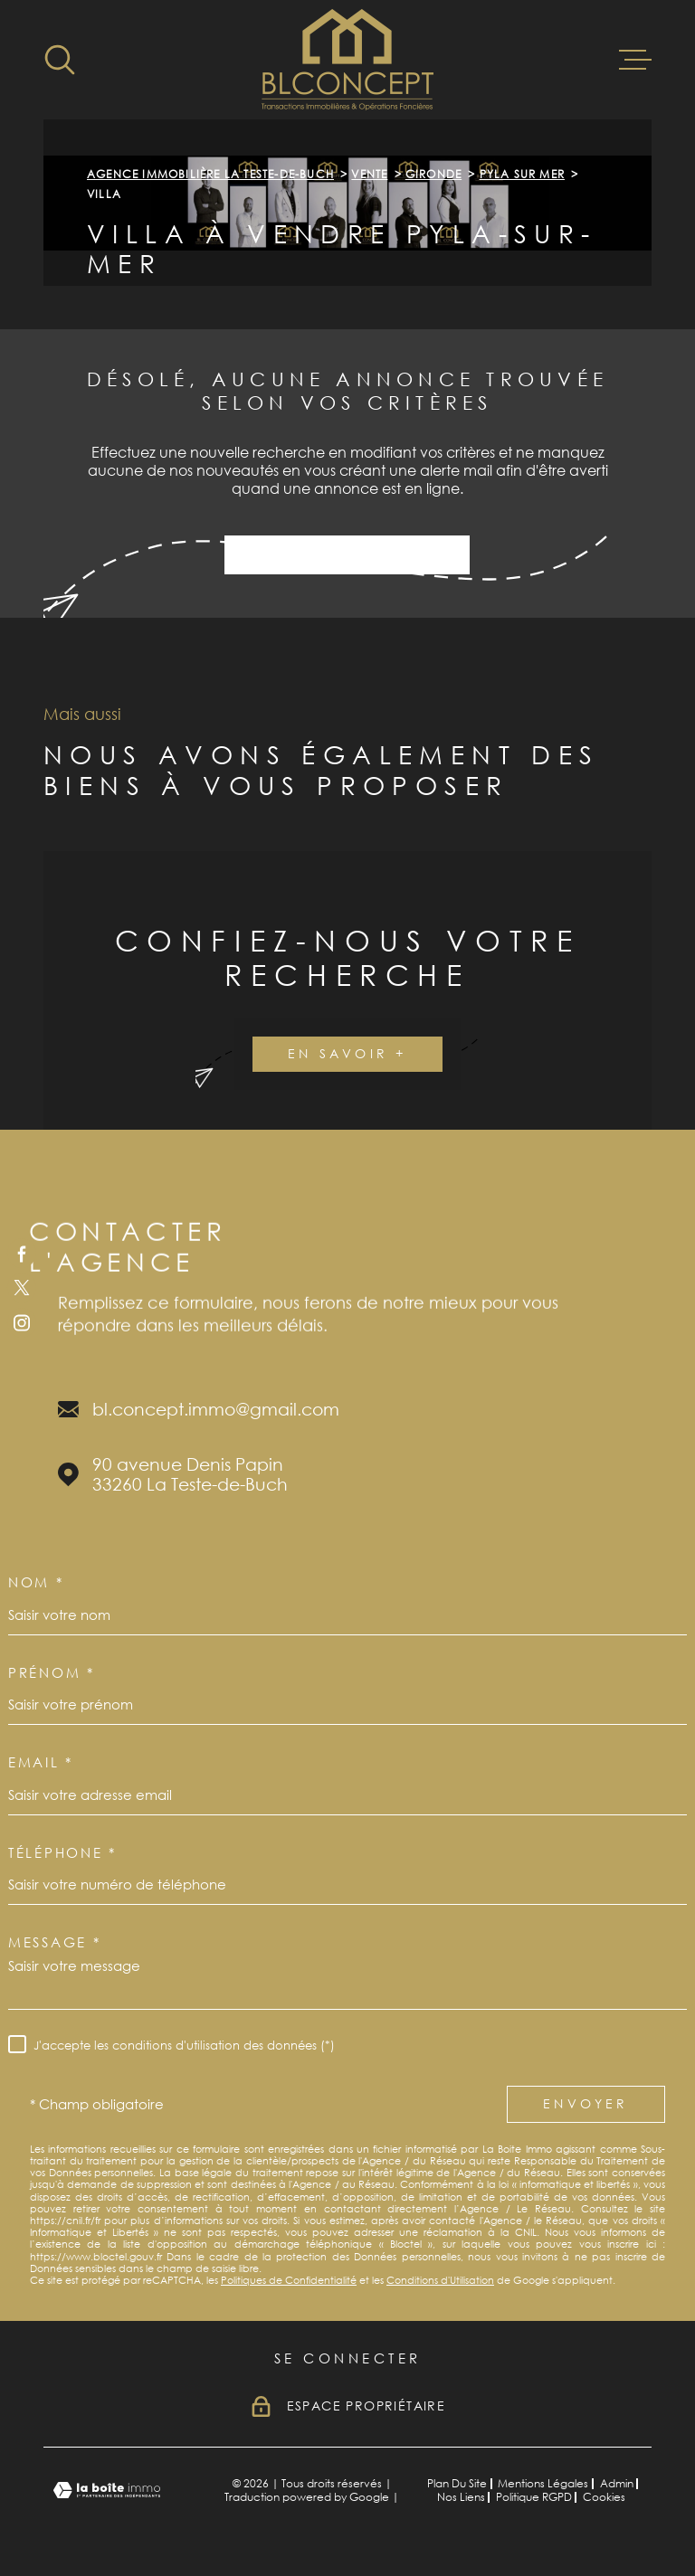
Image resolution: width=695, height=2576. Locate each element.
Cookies (604, 2497)
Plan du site (457, 2483)
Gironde (433, 174)
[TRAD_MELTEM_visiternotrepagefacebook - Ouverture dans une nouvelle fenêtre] (21, 1253)
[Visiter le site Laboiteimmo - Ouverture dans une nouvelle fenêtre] (106, 2490)
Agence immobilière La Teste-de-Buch (210, 174)
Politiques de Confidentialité (289, 2280)
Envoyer (585, 2103)
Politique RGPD (534, 2497)
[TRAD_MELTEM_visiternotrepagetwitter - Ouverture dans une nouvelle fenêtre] (21, 1288)
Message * (54, 1942)
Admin (616, 2483)
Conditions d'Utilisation (440, 2280)
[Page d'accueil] (347, 59)
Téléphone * (62, 1852)
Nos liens (461, 2497)
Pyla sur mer (522, 174)
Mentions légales (543, 2483)
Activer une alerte (348, 554)
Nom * (36, 1582)
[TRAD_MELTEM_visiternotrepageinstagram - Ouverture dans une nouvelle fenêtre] (21, 1322)
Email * (40, 1762)
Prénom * (51, 1672)
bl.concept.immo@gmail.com (215, 1409)
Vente (369, 174)
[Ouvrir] (59, 59)
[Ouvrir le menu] (635, 59)
